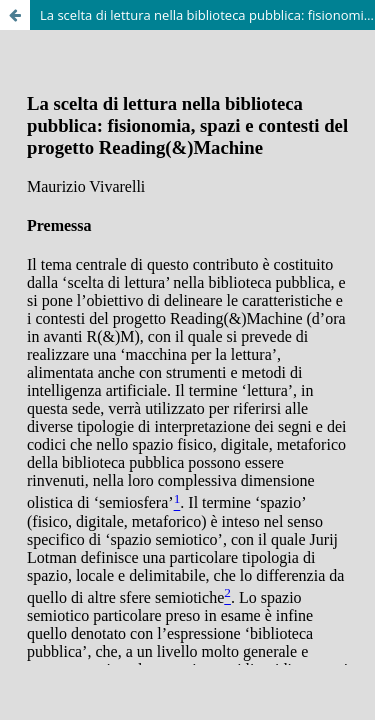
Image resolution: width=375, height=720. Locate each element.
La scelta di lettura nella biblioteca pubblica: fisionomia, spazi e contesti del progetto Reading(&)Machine (207, 15)
